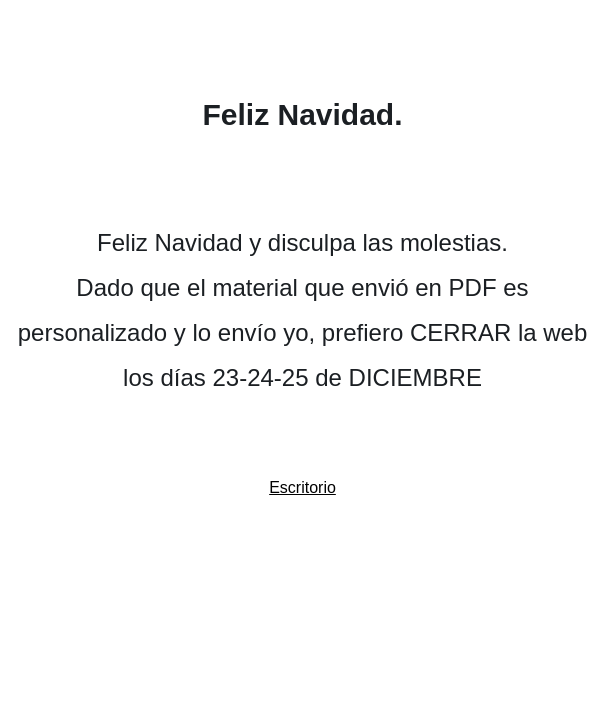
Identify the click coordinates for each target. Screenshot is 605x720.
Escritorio (302, 487)
